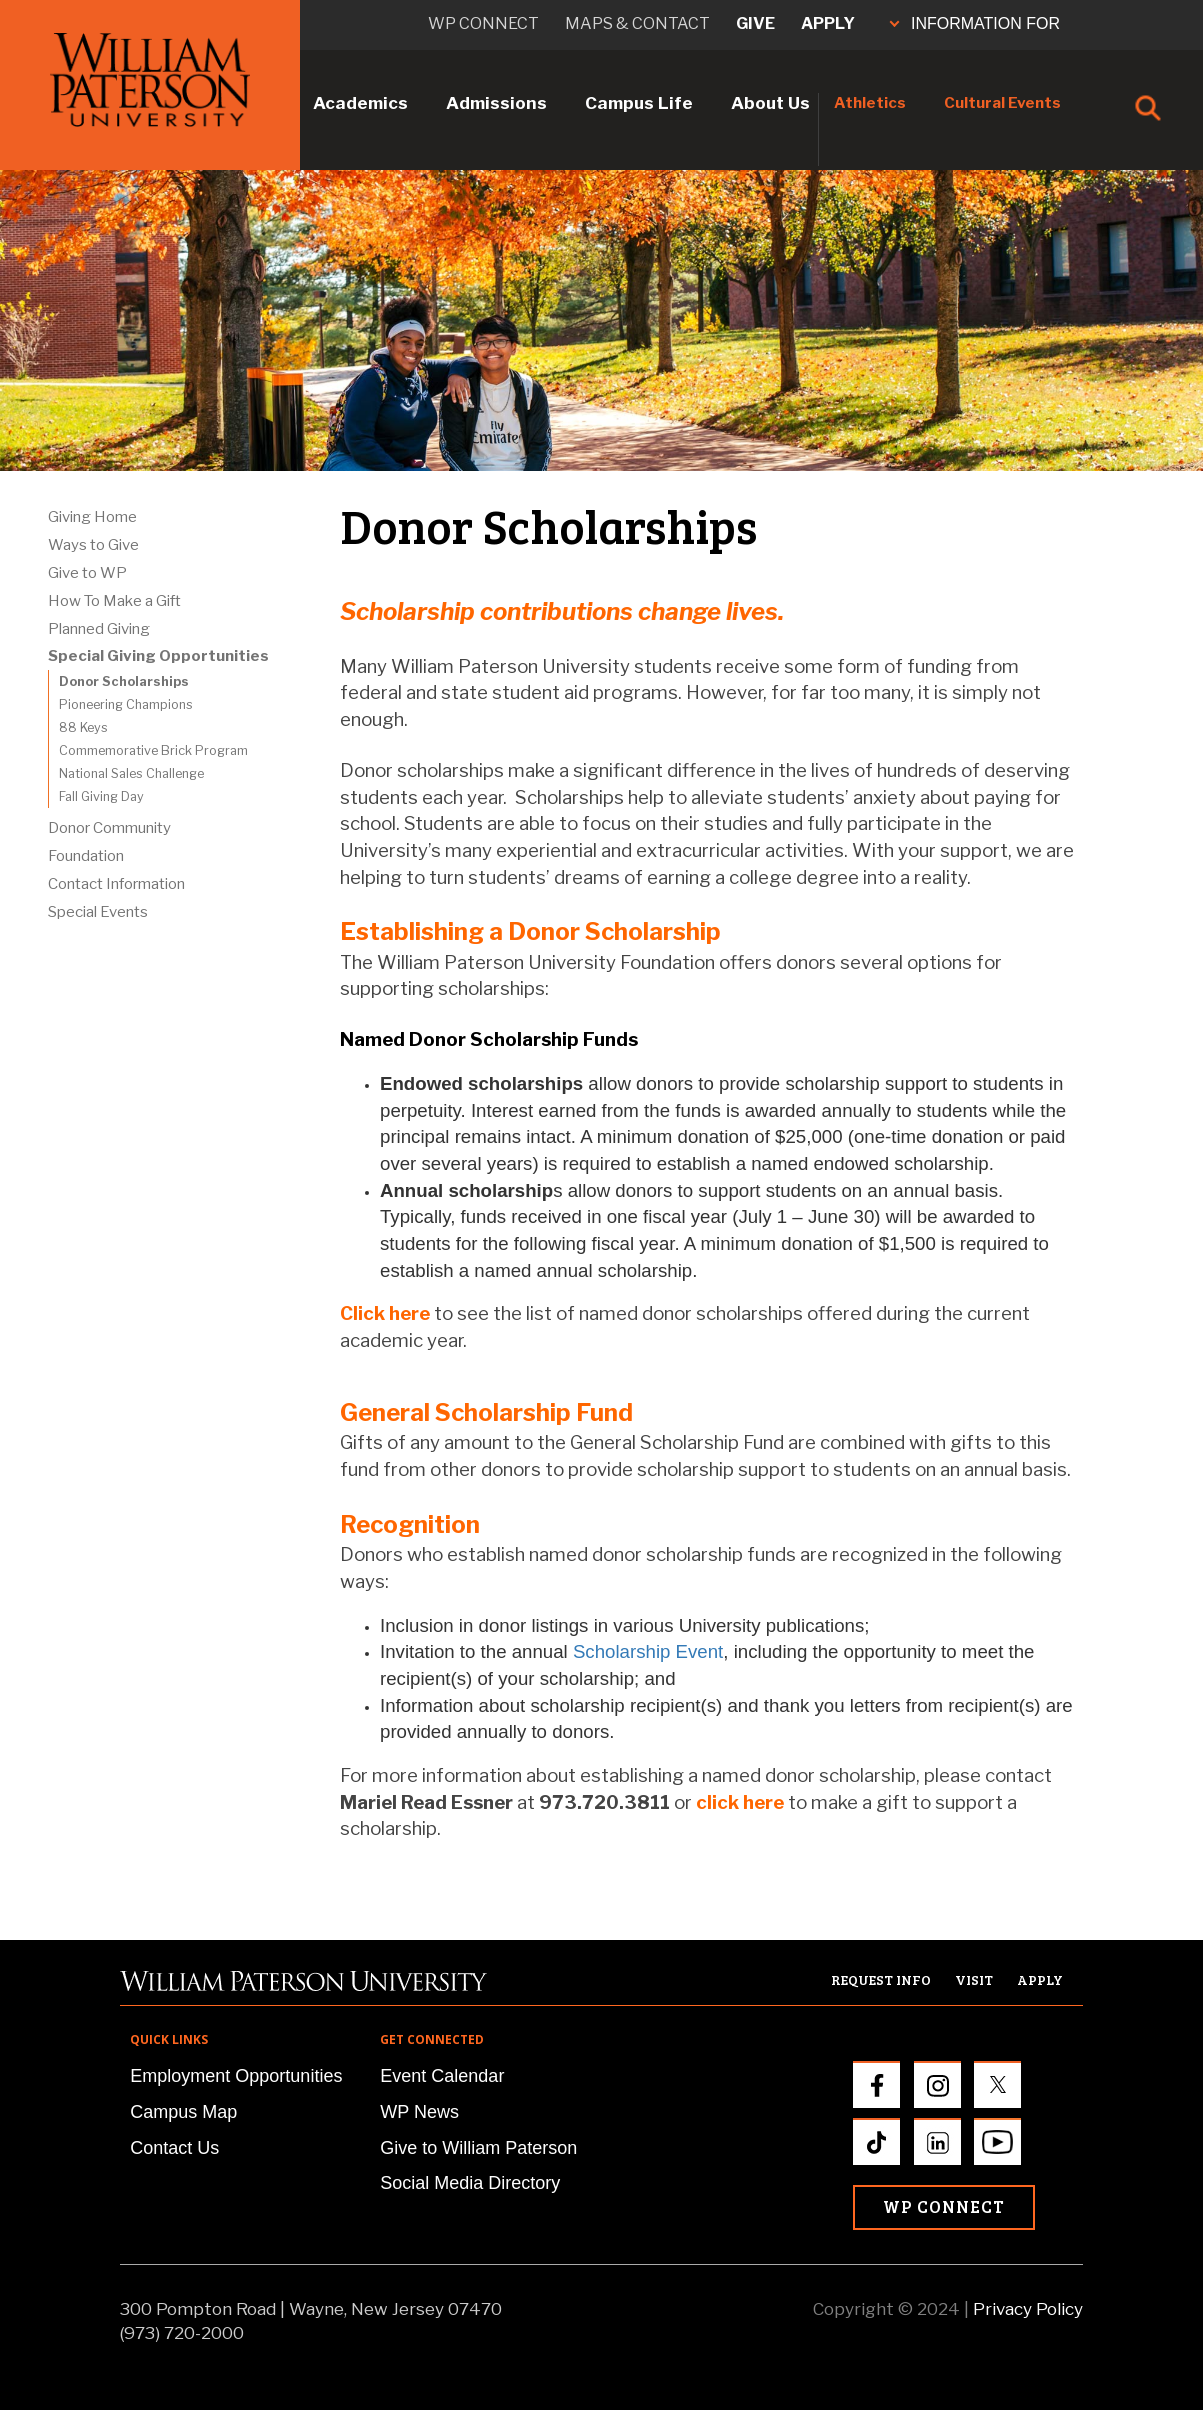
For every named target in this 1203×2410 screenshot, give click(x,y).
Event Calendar (442, 2076)
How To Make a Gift (114, 601)
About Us (770, 103)
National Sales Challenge (131, 773)
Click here (385, 1313)
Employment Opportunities (236, 2076)
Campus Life (639, 103)
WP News (419, 2112)
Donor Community (109, 828)
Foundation (86, 856)
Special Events (98, 912)
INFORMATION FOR (975, 23)
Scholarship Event (648, 1651)
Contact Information (116, 884)
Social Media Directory (470, 2183)
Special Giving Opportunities (158, 656)
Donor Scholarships (124, 681)
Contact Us (174, 2148)
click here (740, 1802)
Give (755, 23)
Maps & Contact (637, 23)
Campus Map (183, 2112)
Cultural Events (1002, 103)
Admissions (496, 103)
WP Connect (944, 2206)
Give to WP (87, 573)
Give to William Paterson (478, 2148)
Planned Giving (99, 629)
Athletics (870, 103)
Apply (828, 23)
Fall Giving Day (101, 796)
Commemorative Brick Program (153, 750)
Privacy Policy (1028, 2309)
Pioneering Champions (126, 704)
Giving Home (92, 517)
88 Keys (83, 727)
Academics (360, 103)
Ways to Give (93, 545)
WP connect (483, 23)
